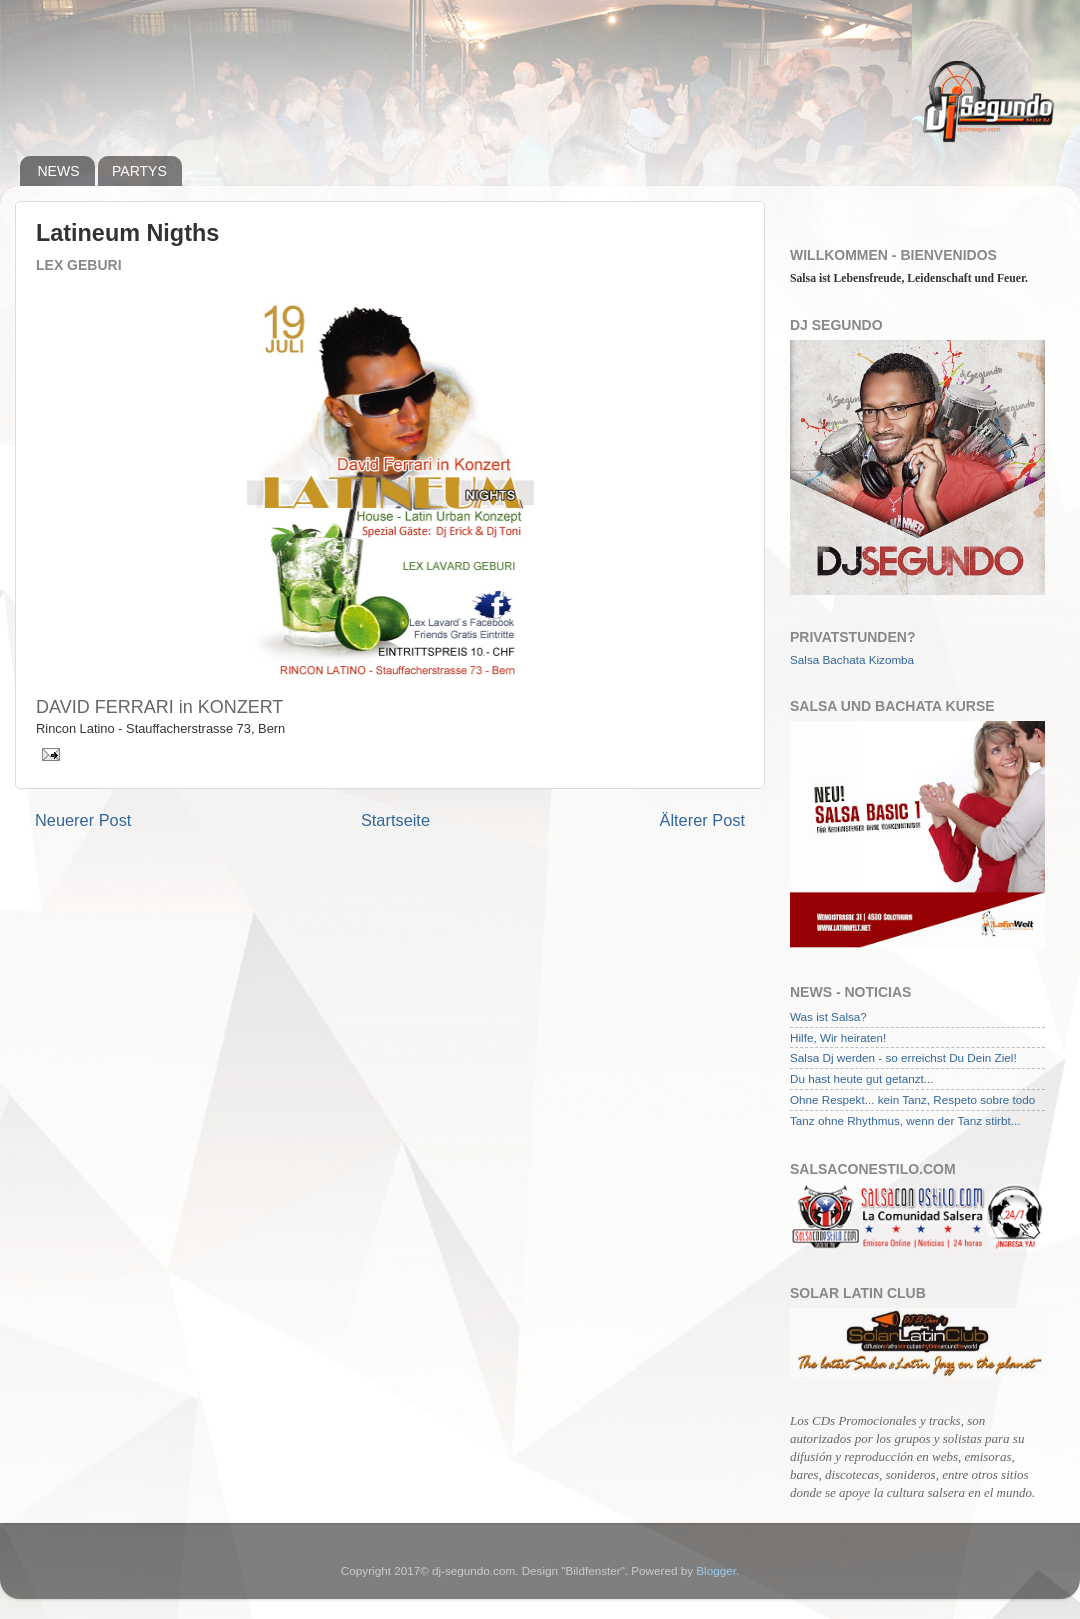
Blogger (716, 1570)
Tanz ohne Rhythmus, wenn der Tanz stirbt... (905, 1120)
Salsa (804, 659)
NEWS (59, 171)
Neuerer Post (83, 820)
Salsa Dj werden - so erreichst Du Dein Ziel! (903, 1057)
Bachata (844, 659)
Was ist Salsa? (828, 1016)
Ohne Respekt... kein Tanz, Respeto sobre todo (912, 1099)
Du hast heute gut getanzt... (862, 1078)
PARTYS (139, 171)
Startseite (395, 820)
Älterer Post (702, 820)
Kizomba (891, 659)
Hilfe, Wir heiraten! (838, 1037)
